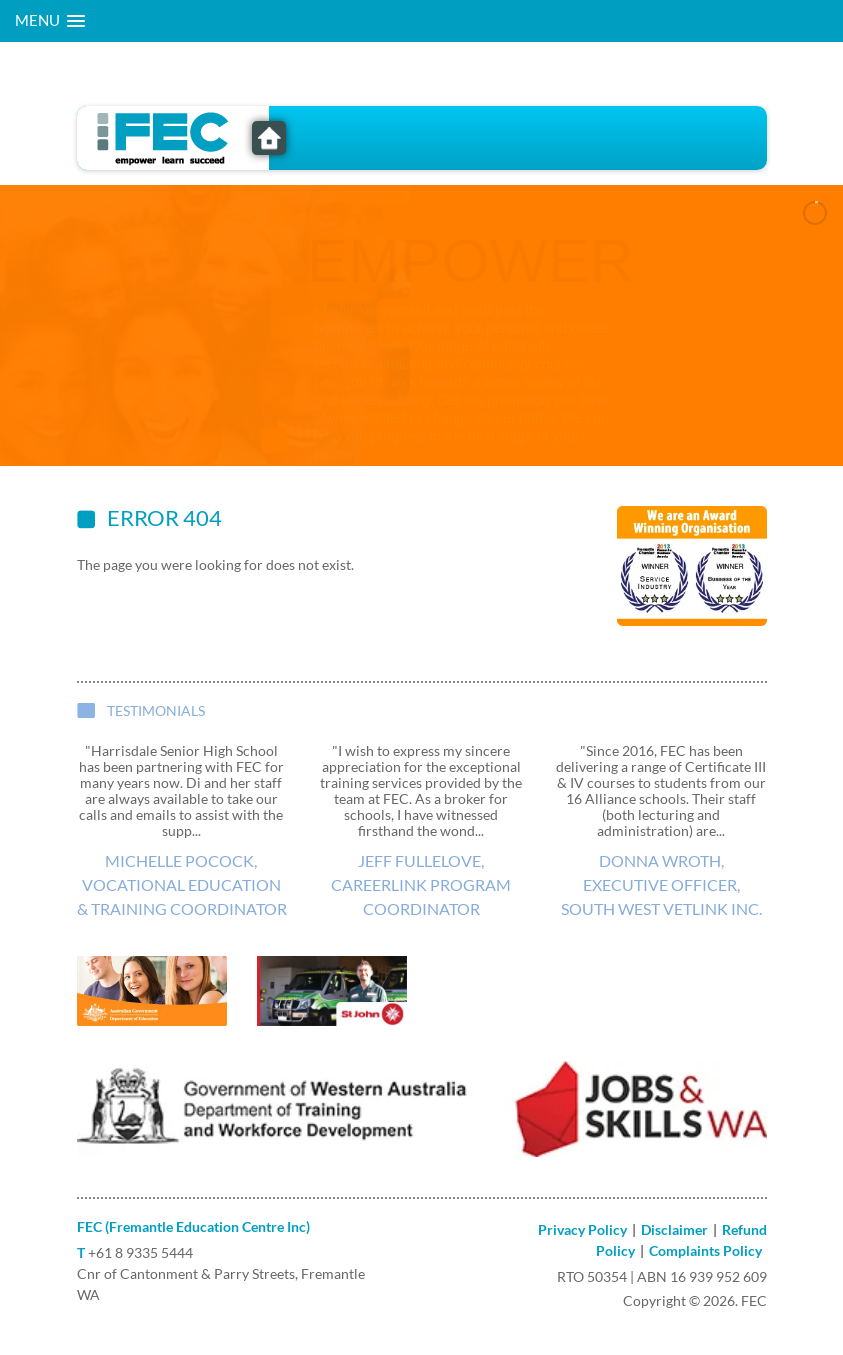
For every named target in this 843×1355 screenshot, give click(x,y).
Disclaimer (674, 1229)
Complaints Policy (705, 1250)
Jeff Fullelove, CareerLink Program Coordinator (421, 884)
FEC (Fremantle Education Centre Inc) (193, 1226)
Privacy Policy (582, 1229)
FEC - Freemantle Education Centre (269, 138)
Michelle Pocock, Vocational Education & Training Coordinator (182, 884)
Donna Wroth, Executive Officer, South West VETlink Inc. (661, 884)
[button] (50, 21)
